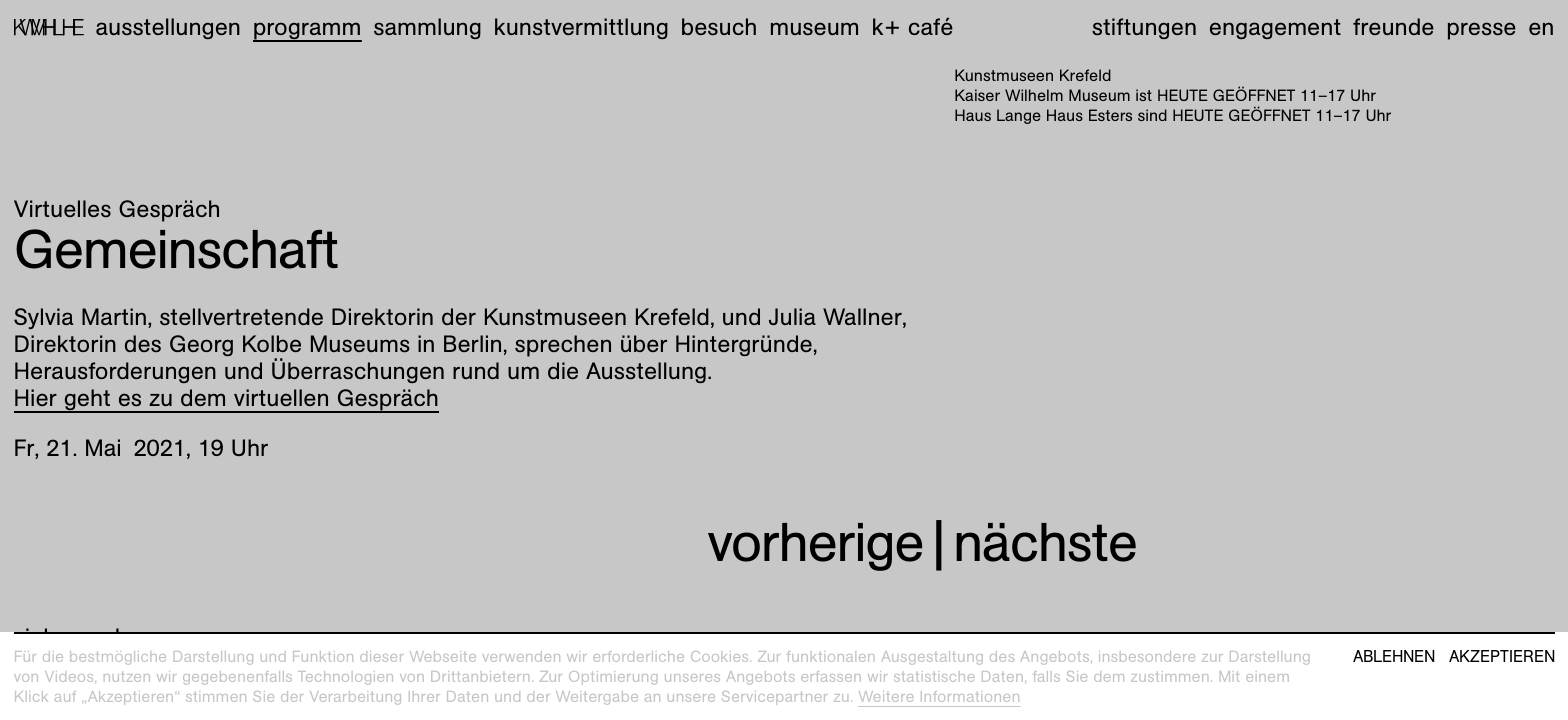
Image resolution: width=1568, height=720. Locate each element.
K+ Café (912, 27)
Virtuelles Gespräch (117, 209)
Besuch (719, 27)
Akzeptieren (1502, 657)
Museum (814, 27)
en (1541, 27)
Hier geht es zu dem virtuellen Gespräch (226, 398)
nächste (1045, 542)
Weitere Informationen (939, 696)
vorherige (815, 542)
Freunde (1394, 27)
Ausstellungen (168, 27)
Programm (307, 27)
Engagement (1275, 27)
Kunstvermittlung (581, 27)
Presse (1481, 27)
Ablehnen (1394, 657)
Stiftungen (1144, 27)
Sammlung (427, 27)
